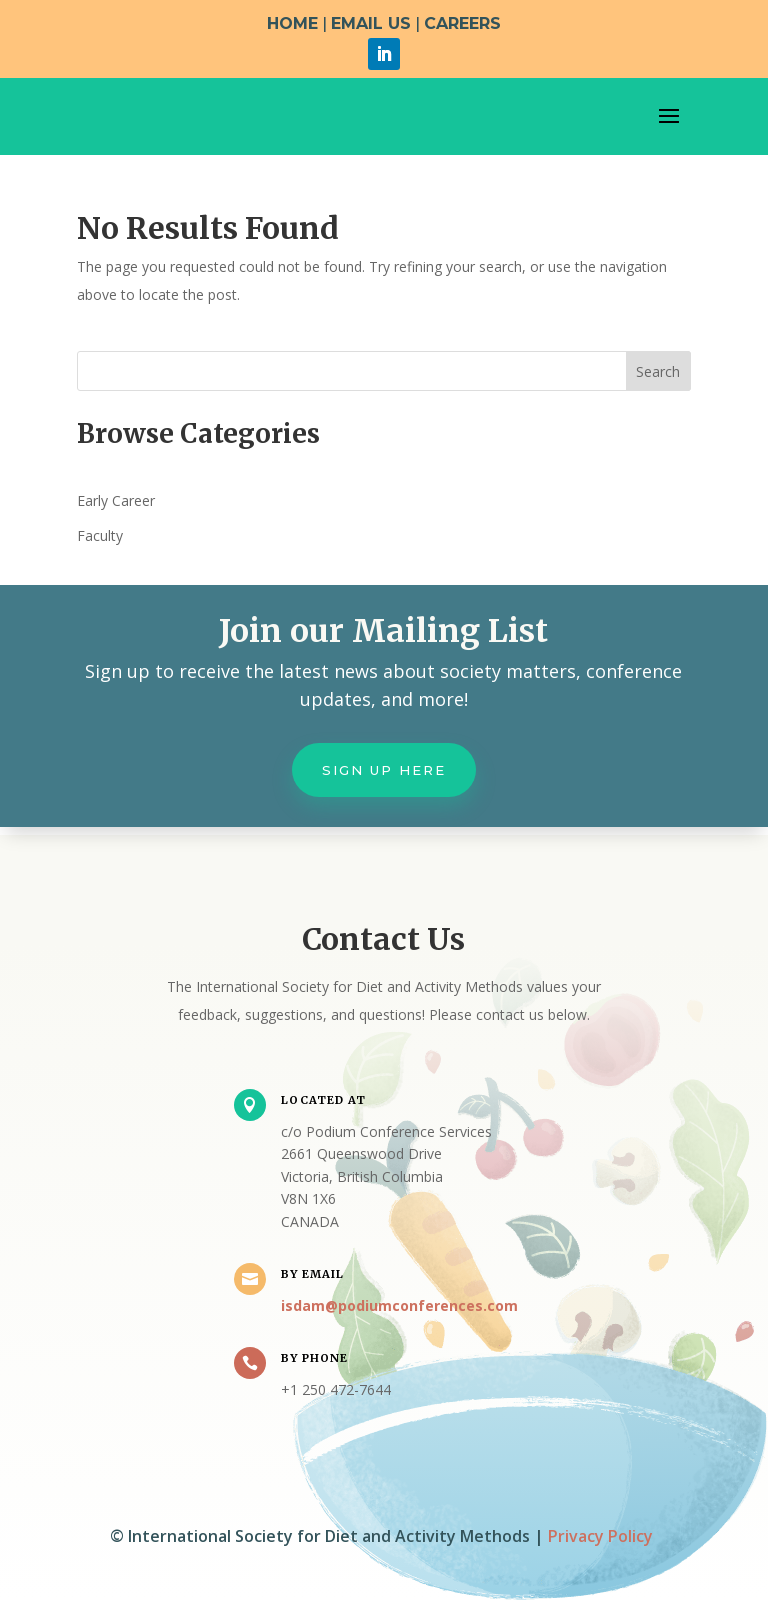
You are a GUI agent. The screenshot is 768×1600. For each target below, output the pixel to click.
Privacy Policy (600, 1536)
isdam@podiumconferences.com (399, 1305)
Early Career (116, 500)
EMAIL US (371, 23)
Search (658, 371)
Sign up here (384, 770)
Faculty (100, 535)
